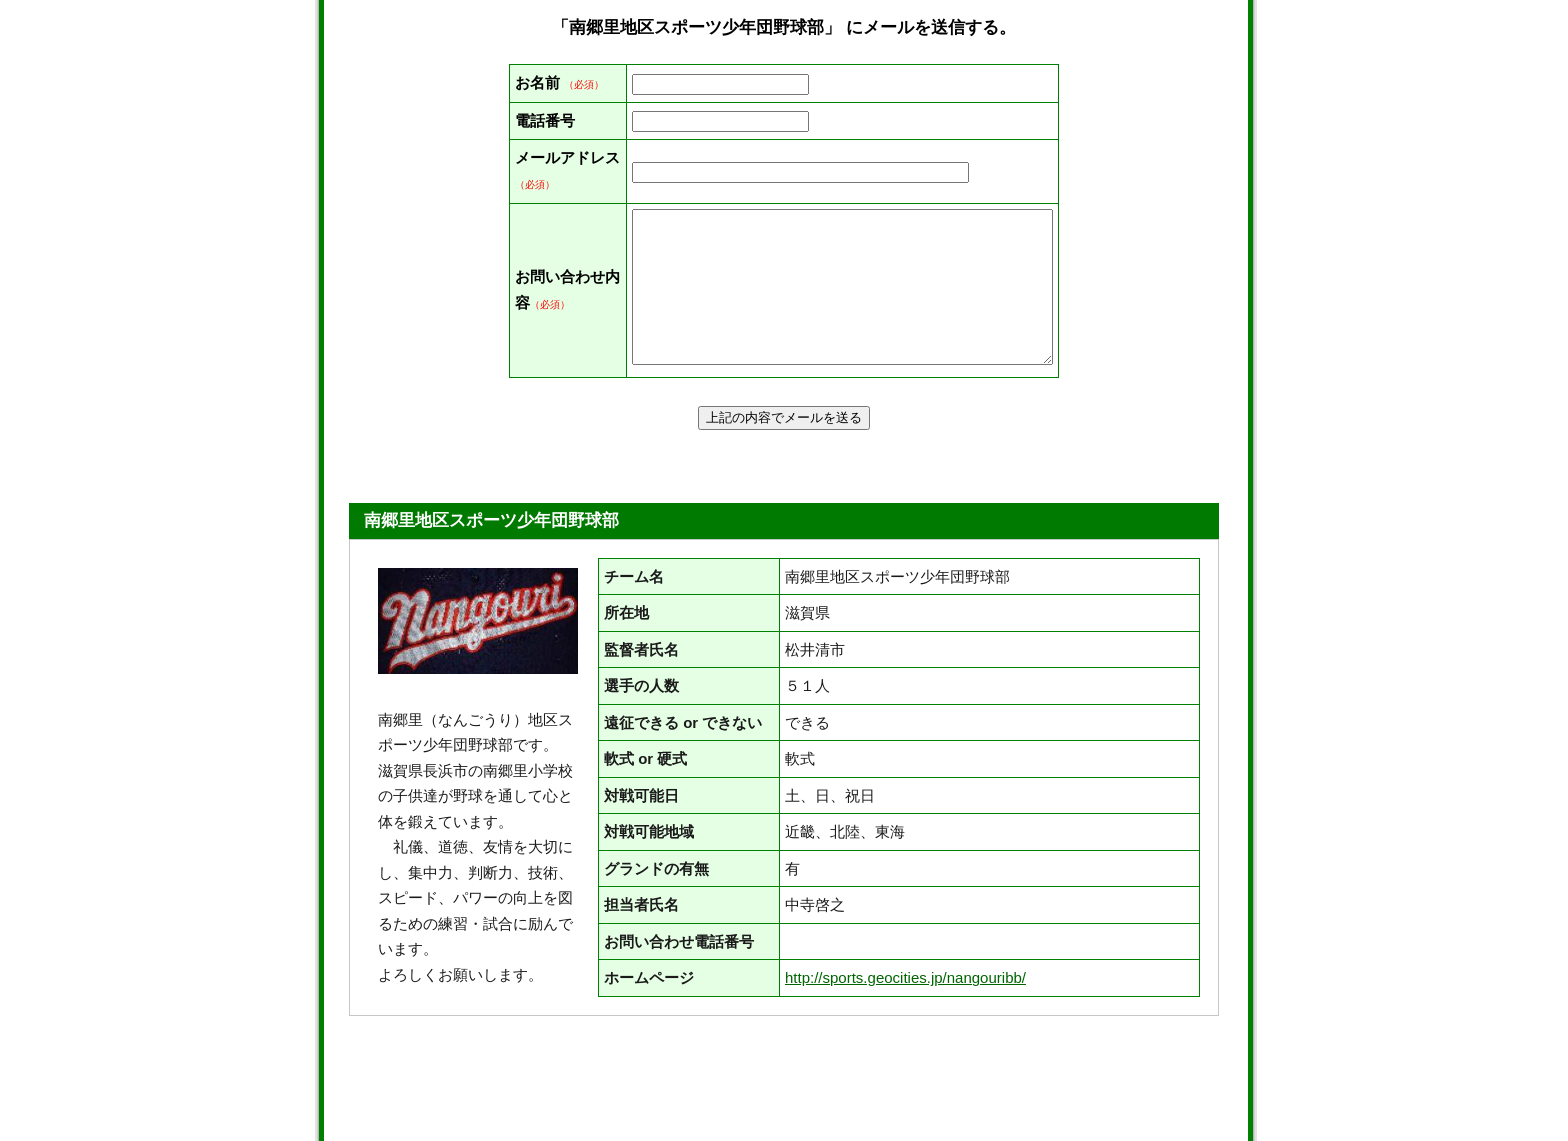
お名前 (537, 82)
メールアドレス (537, 234)
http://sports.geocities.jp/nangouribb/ (905, 1084)
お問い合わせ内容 (537, 367)
